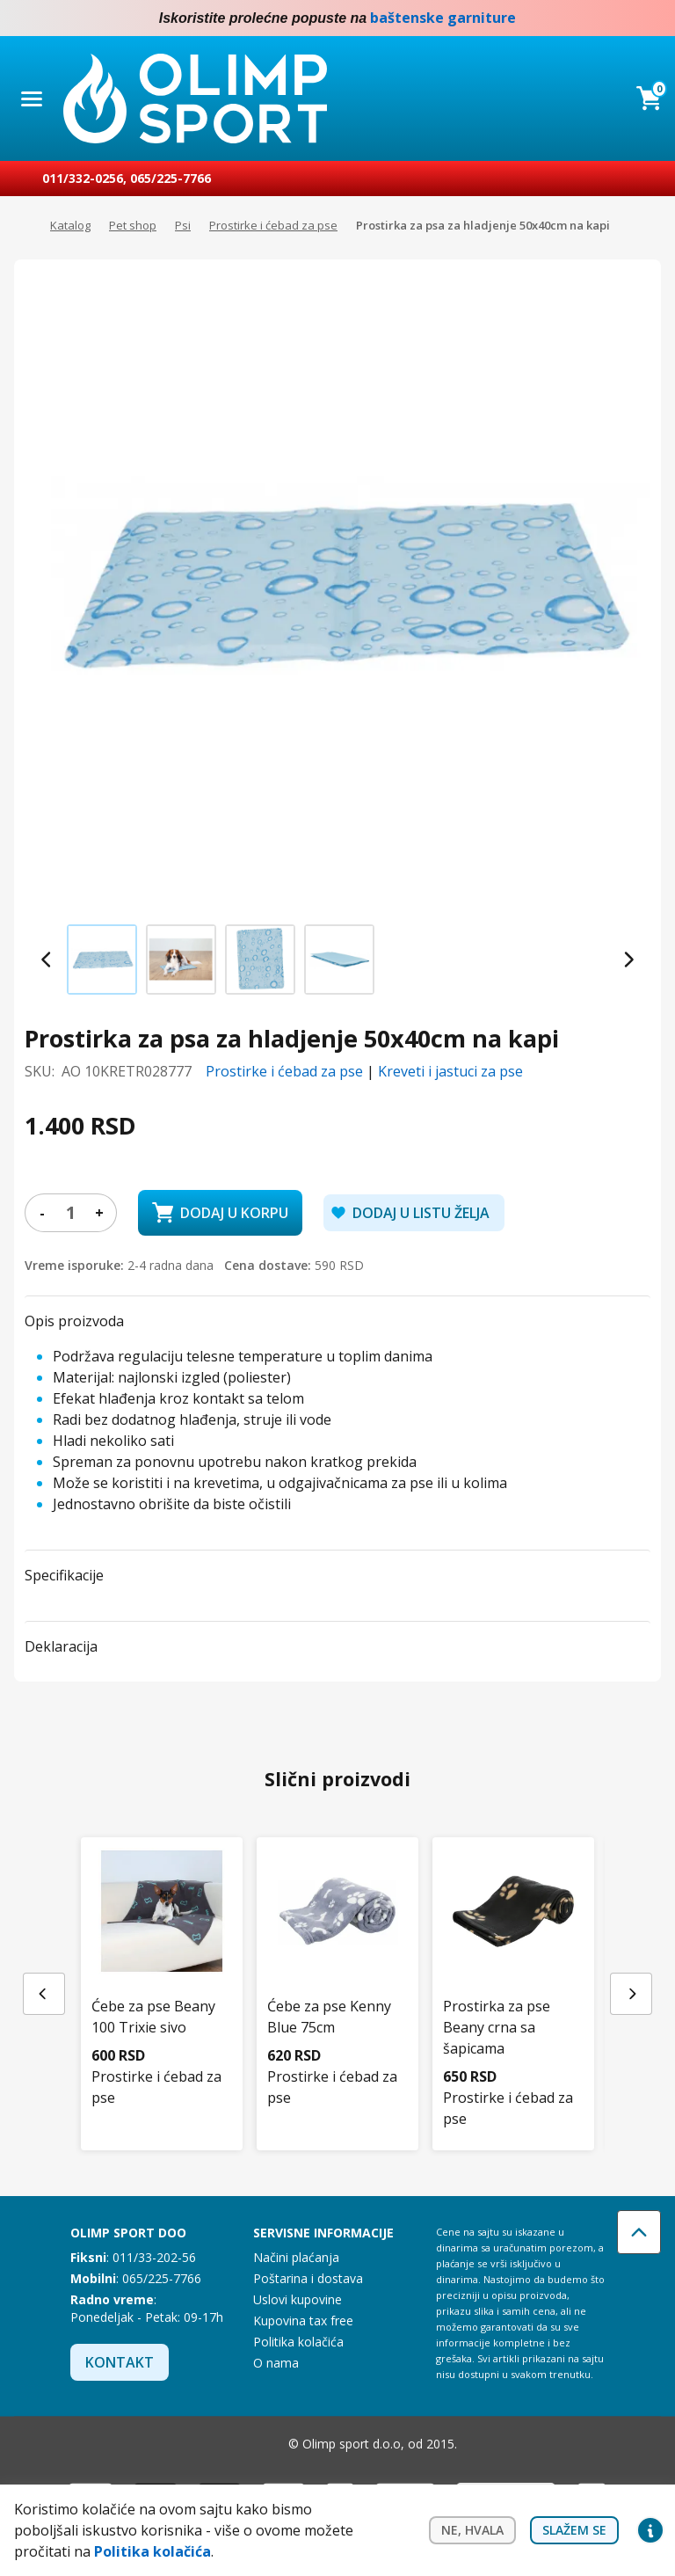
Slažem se (574, 2529)
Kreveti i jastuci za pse (450, 1071)
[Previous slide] (47, 959)
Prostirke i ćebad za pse (273, 225)
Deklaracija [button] (61, 1646)
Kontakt (119, 2362)
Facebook (615, 18)
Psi (183, 225)
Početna (23, 226)
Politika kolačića (298, 2341)
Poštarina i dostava (308, 2278)
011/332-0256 (82, 178)
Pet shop (132, 225)
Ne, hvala (472, 2529)
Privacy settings (650, 2530)
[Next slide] (627, 959)
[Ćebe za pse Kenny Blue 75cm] (337, 1953)
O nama (276, 2362)
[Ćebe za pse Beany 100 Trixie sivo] (161, 1953)
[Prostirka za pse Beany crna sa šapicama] (513, 1964)
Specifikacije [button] (64, 1575)
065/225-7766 (170, 178)
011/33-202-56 (154, 2257)
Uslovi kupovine (297, 2299)
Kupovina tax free (303, 2320)
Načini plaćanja (296, 2257)
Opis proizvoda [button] (74, 1321)
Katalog (70, 225)
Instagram (650, 18)
